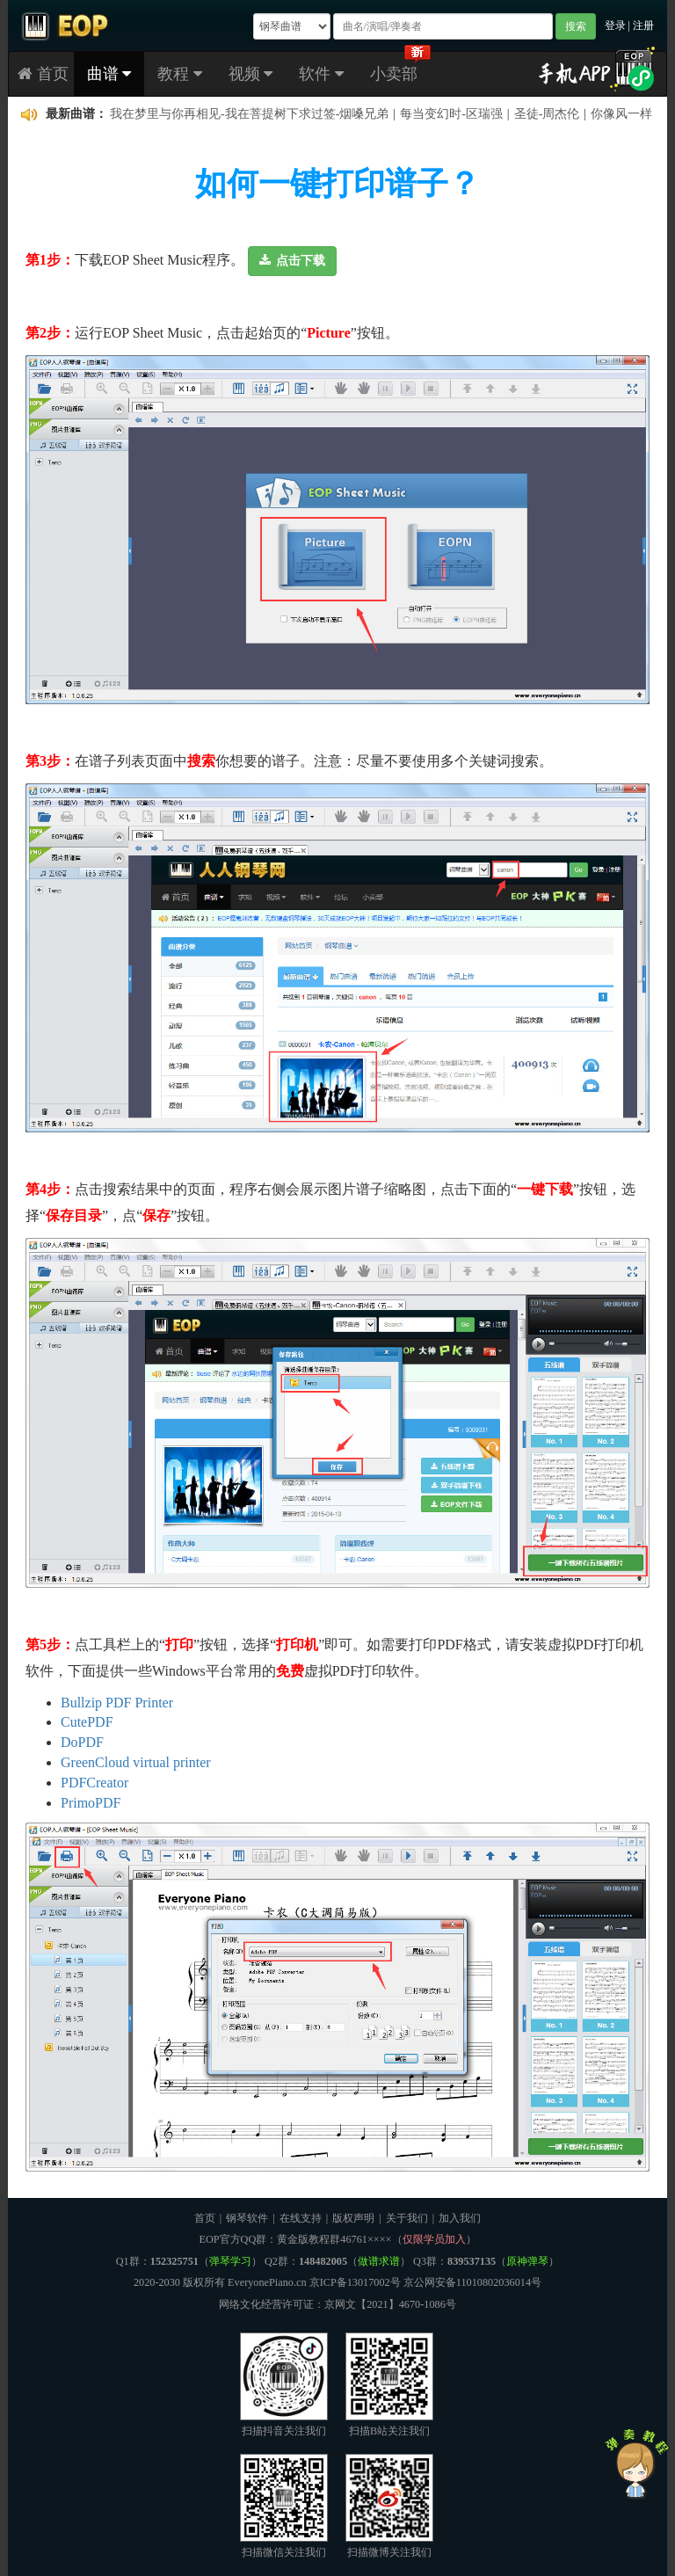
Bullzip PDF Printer (117, 1702)
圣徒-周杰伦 (547, 113)
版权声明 (353, 2218)
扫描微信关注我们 (284, 2506)
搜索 (575, 26)
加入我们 (460, 2218)
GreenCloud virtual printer (136, 1762)
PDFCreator (94, 1782)
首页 (43, 74)
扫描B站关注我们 (389, 2384)
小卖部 (393, 74)
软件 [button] (321, 74)
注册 (643, 25)
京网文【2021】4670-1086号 (390, 2304)
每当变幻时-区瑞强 (451, 113)
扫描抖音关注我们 (284, 2384)
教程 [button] (179, 74)
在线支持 (300, 2218)
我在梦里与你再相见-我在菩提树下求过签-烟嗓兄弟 (249, 113)
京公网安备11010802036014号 (472, 2282)
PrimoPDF (90, 1802)
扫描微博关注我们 (389, 2506)
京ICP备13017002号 (355, 2282)
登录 (615, 25)
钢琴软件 (247, 2218)
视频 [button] (251, 74)
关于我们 (407, 2218)
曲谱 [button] (109, 74)
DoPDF (82, 1742)
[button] (292, 261)
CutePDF (87, 1721)
